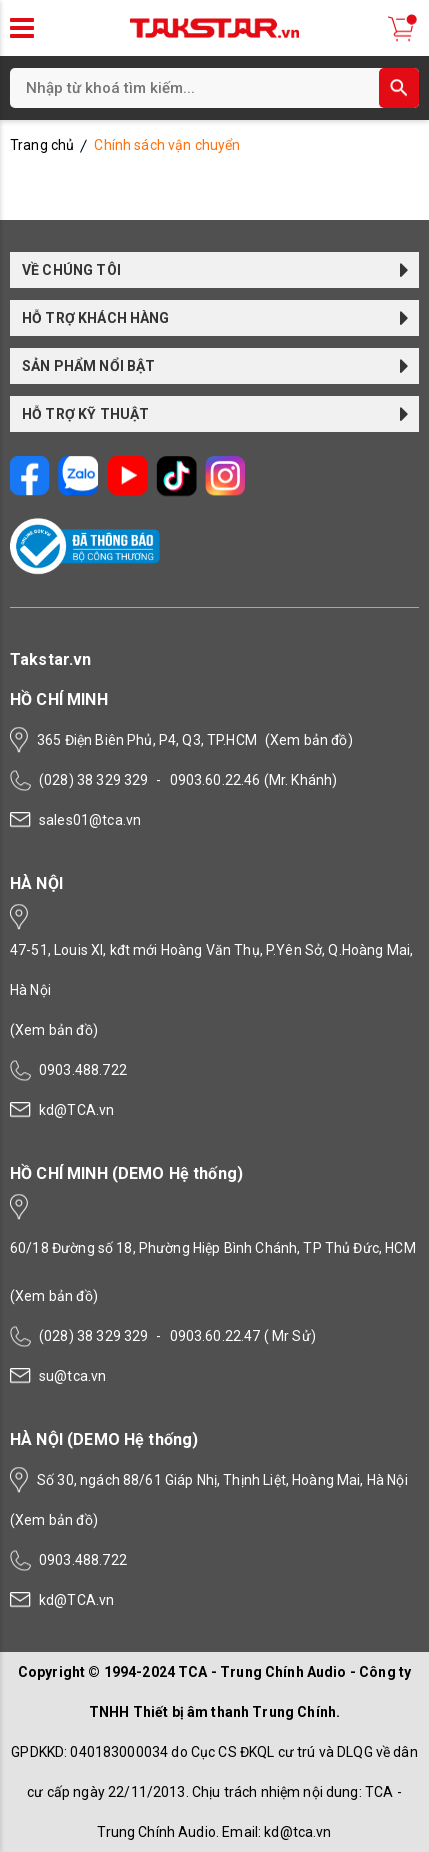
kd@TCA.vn (76, 1110)
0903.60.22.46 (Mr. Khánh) (254, 780)
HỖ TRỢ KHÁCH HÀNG (215, 318)
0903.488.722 (83, 1070)
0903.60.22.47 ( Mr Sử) (243, 1336)
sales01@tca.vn (90, 820)
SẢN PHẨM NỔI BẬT (215, 366)
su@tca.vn (72, 1376)
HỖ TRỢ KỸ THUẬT (215, 414)
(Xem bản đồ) (309, 740)
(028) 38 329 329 (93, 780)
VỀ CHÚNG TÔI (215, 270)
